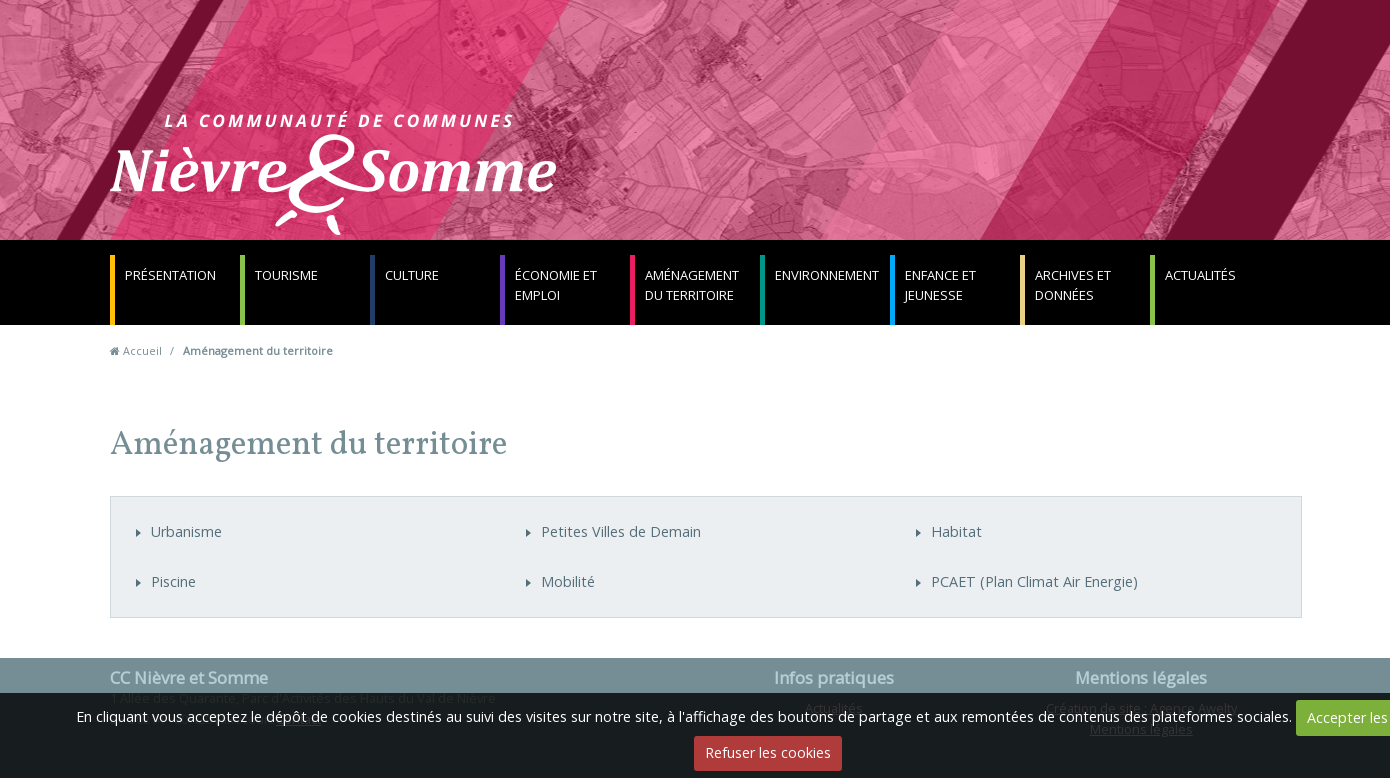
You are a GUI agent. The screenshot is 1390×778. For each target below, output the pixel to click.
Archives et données (1073, 285)
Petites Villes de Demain (621, 531)
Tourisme (286, 275)
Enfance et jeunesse (940, 285)
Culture (412, 275)
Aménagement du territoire (692, 285)
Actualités (1200, 275)
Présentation (170, 275)
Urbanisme (186, 531)
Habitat (956, 531)
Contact (936, 184)
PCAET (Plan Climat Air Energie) (1034, 581)
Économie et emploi (556, 285)
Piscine (173, 581)
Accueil (142, 350)
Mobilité (568, 581)
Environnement (827, 275)
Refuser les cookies (768, 752)
